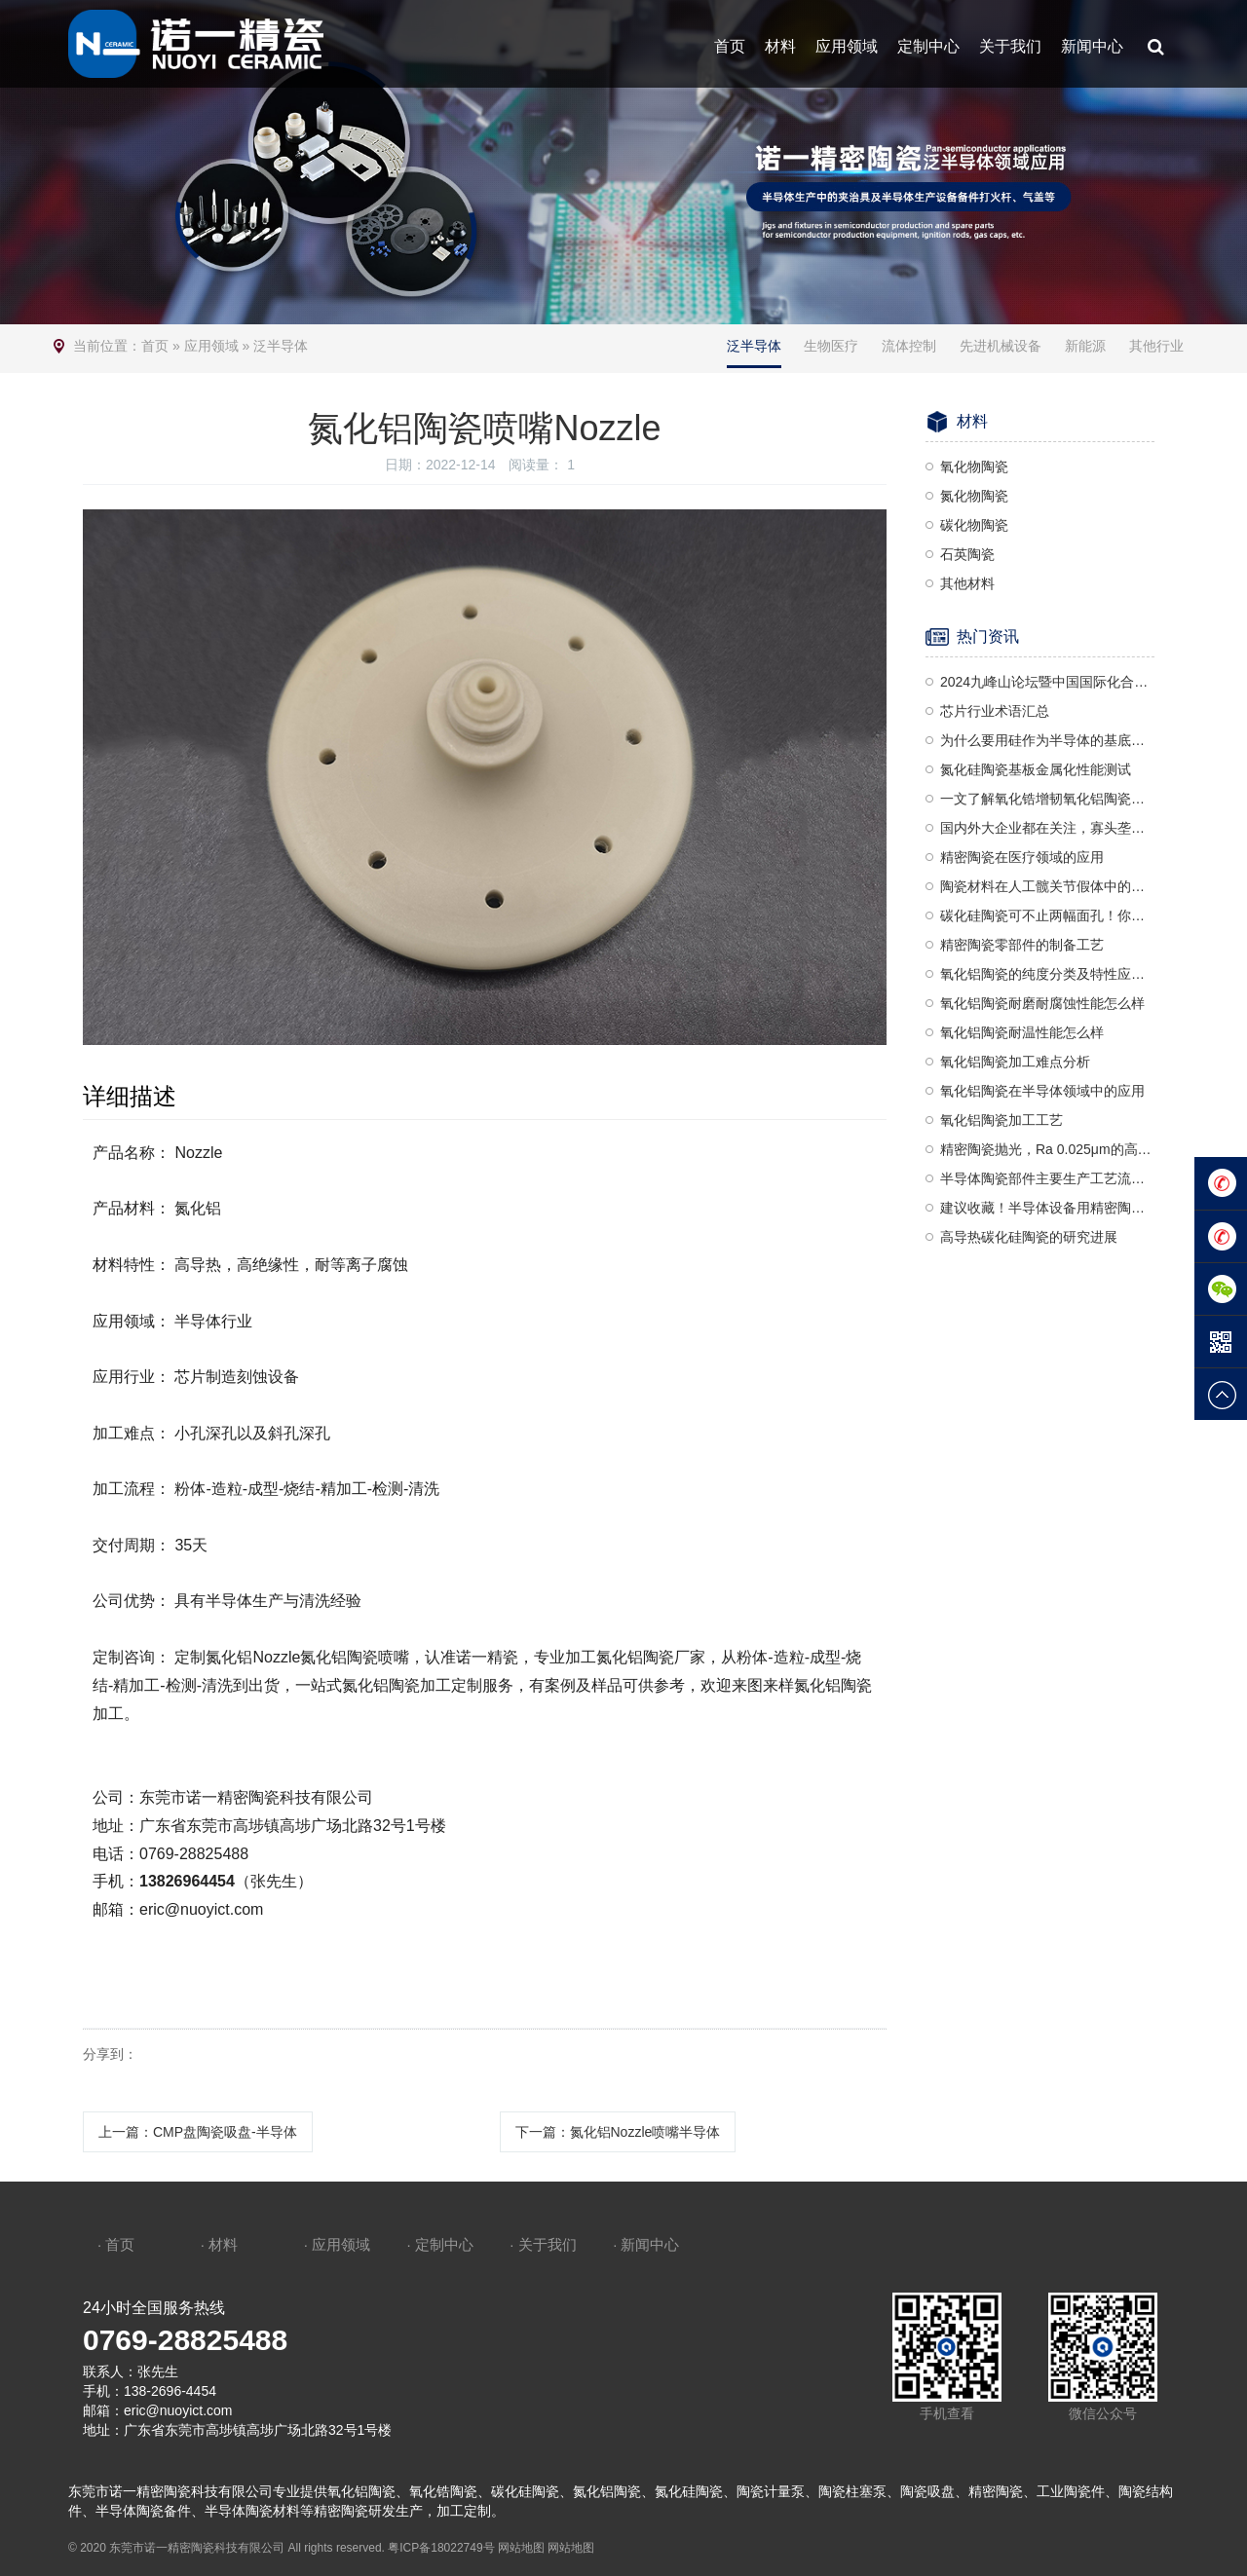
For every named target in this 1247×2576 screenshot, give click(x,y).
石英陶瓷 (967, 554)
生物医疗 (831, 346)
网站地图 (521, 2548)
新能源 (1085, 346)
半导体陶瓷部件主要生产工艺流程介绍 (1047, 1178)
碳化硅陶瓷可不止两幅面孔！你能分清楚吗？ (1047, 915)
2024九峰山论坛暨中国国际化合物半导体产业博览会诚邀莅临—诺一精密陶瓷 (1047, 682)
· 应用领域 (337, 2244)
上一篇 (197, 2132)
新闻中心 (1092, 46)
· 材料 (219, 2244)
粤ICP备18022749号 (441, 2548)
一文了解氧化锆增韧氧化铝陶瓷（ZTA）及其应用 (1047, 798)
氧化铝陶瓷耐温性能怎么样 (1022, 1032)
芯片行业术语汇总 (994, 711)
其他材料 (967, 583)
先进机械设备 (1000, 346)
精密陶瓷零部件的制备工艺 (1022, 944)
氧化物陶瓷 (974, 466)
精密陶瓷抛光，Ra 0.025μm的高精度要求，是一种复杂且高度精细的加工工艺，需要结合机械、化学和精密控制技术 (1047, 1149)
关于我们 (1010, 46)
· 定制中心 (439, 2244)
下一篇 (618, 2132)
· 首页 (115, 2244)
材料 (780, 46)
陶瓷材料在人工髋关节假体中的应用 (1047, 886)
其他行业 (1156, 346)
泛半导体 (280, 346)
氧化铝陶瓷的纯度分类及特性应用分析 (1047, 974)
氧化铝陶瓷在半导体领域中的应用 (1042, 1091)
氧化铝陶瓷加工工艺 (1001, 1120)
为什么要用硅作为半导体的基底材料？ (1047, 740)
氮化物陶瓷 (974, 496)
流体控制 (909, 346)
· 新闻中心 (646, 2244)
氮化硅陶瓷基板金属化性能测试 (1035, 769)
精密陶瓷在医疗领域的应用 (1022, 857)
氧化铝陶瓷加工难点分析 (1015, 1061)
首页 (729, 46)
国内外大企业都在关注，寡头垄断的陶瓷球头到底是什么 (1047, 828)
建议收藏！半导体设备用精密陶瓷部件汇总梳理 (1047, 1207)
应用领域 (846, 46)
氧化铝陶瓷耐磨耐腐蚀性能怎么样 (1042, 1003)
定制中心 (928, 46)
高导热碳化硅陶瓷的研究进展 (1028, 1237)
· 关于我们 (543, 2244)
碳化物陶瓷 (974, 525)
